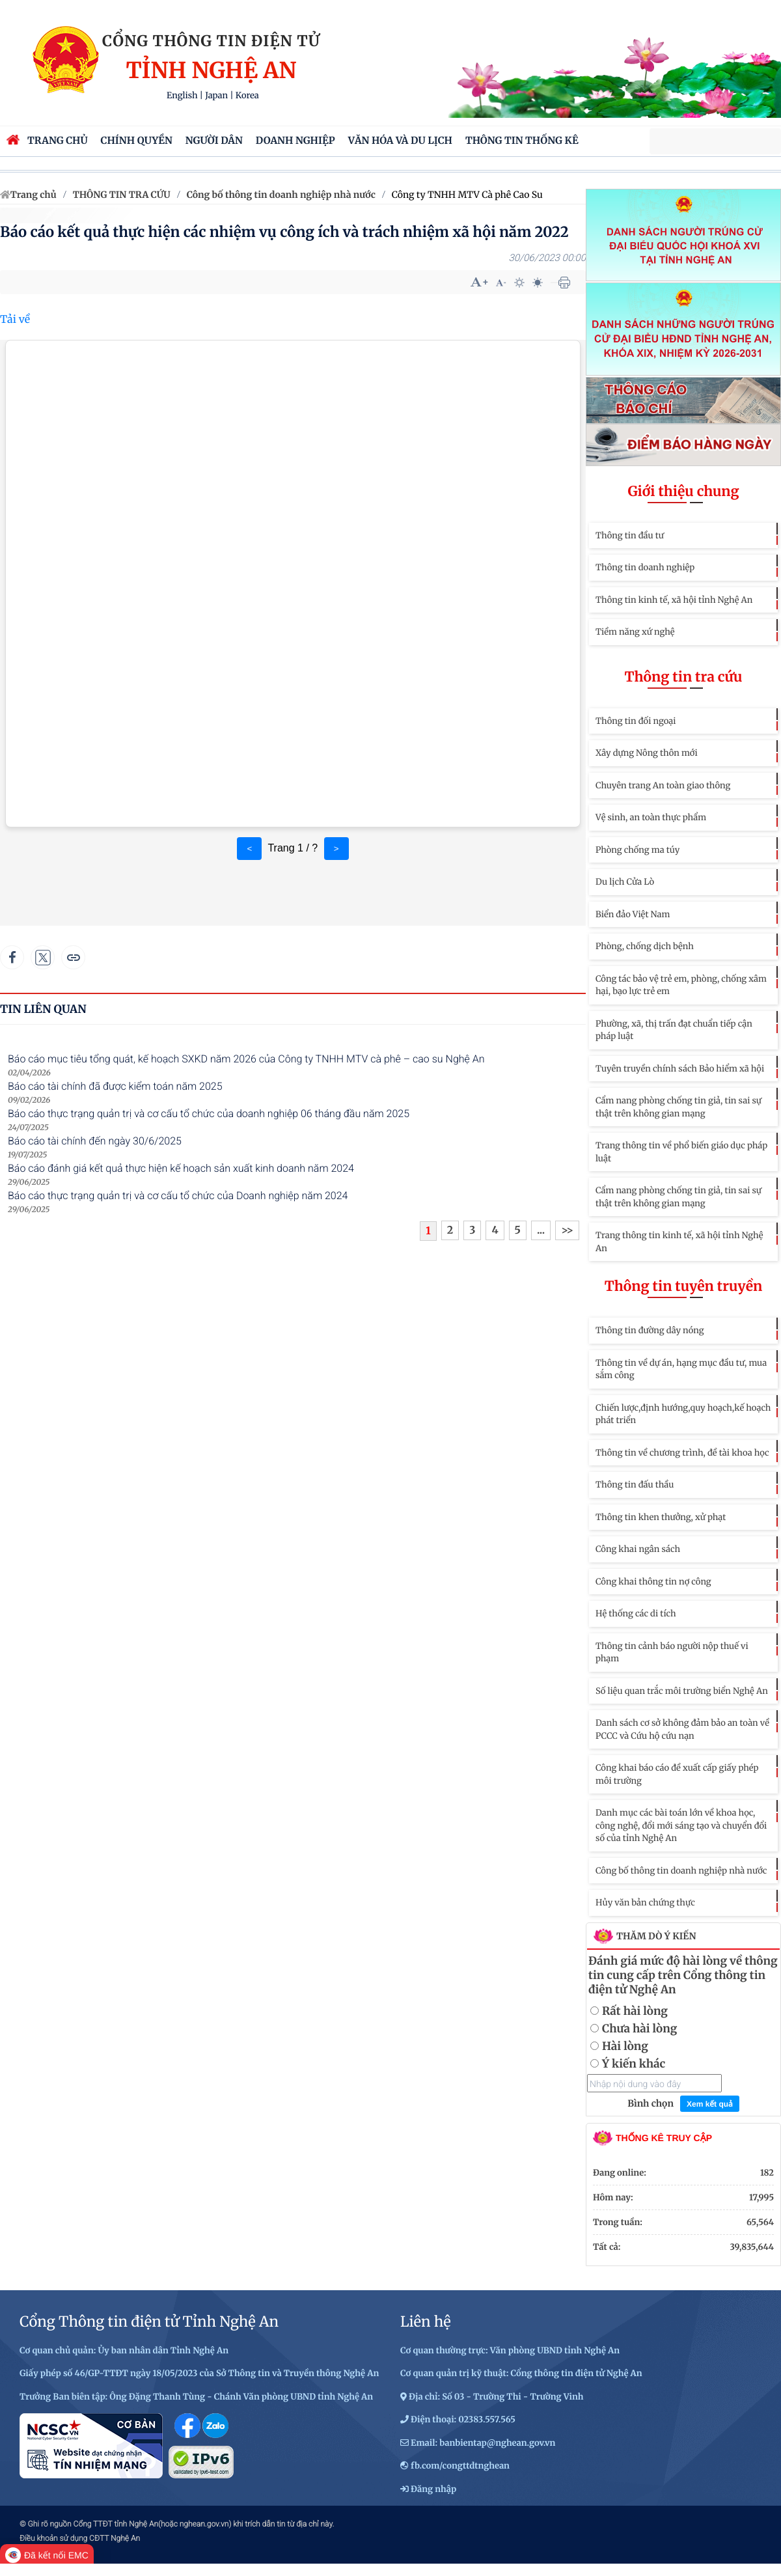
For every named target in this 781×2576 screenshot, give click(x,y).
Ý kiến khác (633, 2064)
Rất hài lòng (635, 2011)
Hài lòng (625, 2046)
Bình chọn (650, 2103)
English (182, 95)
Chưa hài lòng (639, 2028)
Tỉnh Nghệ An (211, 71)
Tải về (15, 319)
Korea (247, 95)
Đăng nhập (433, 2489)
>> (567, 1230)
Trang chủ (33, 195)
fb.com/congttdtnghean (460, 2465)
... (541, 1230)
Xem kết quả (710, 2104)
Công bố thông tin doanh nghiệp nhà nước (281, 195)
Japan (216, 95)
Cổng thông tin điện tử (211, 41)
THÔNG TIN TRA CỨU (122, 195)
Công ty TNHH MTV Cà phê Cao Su (467, 195)
